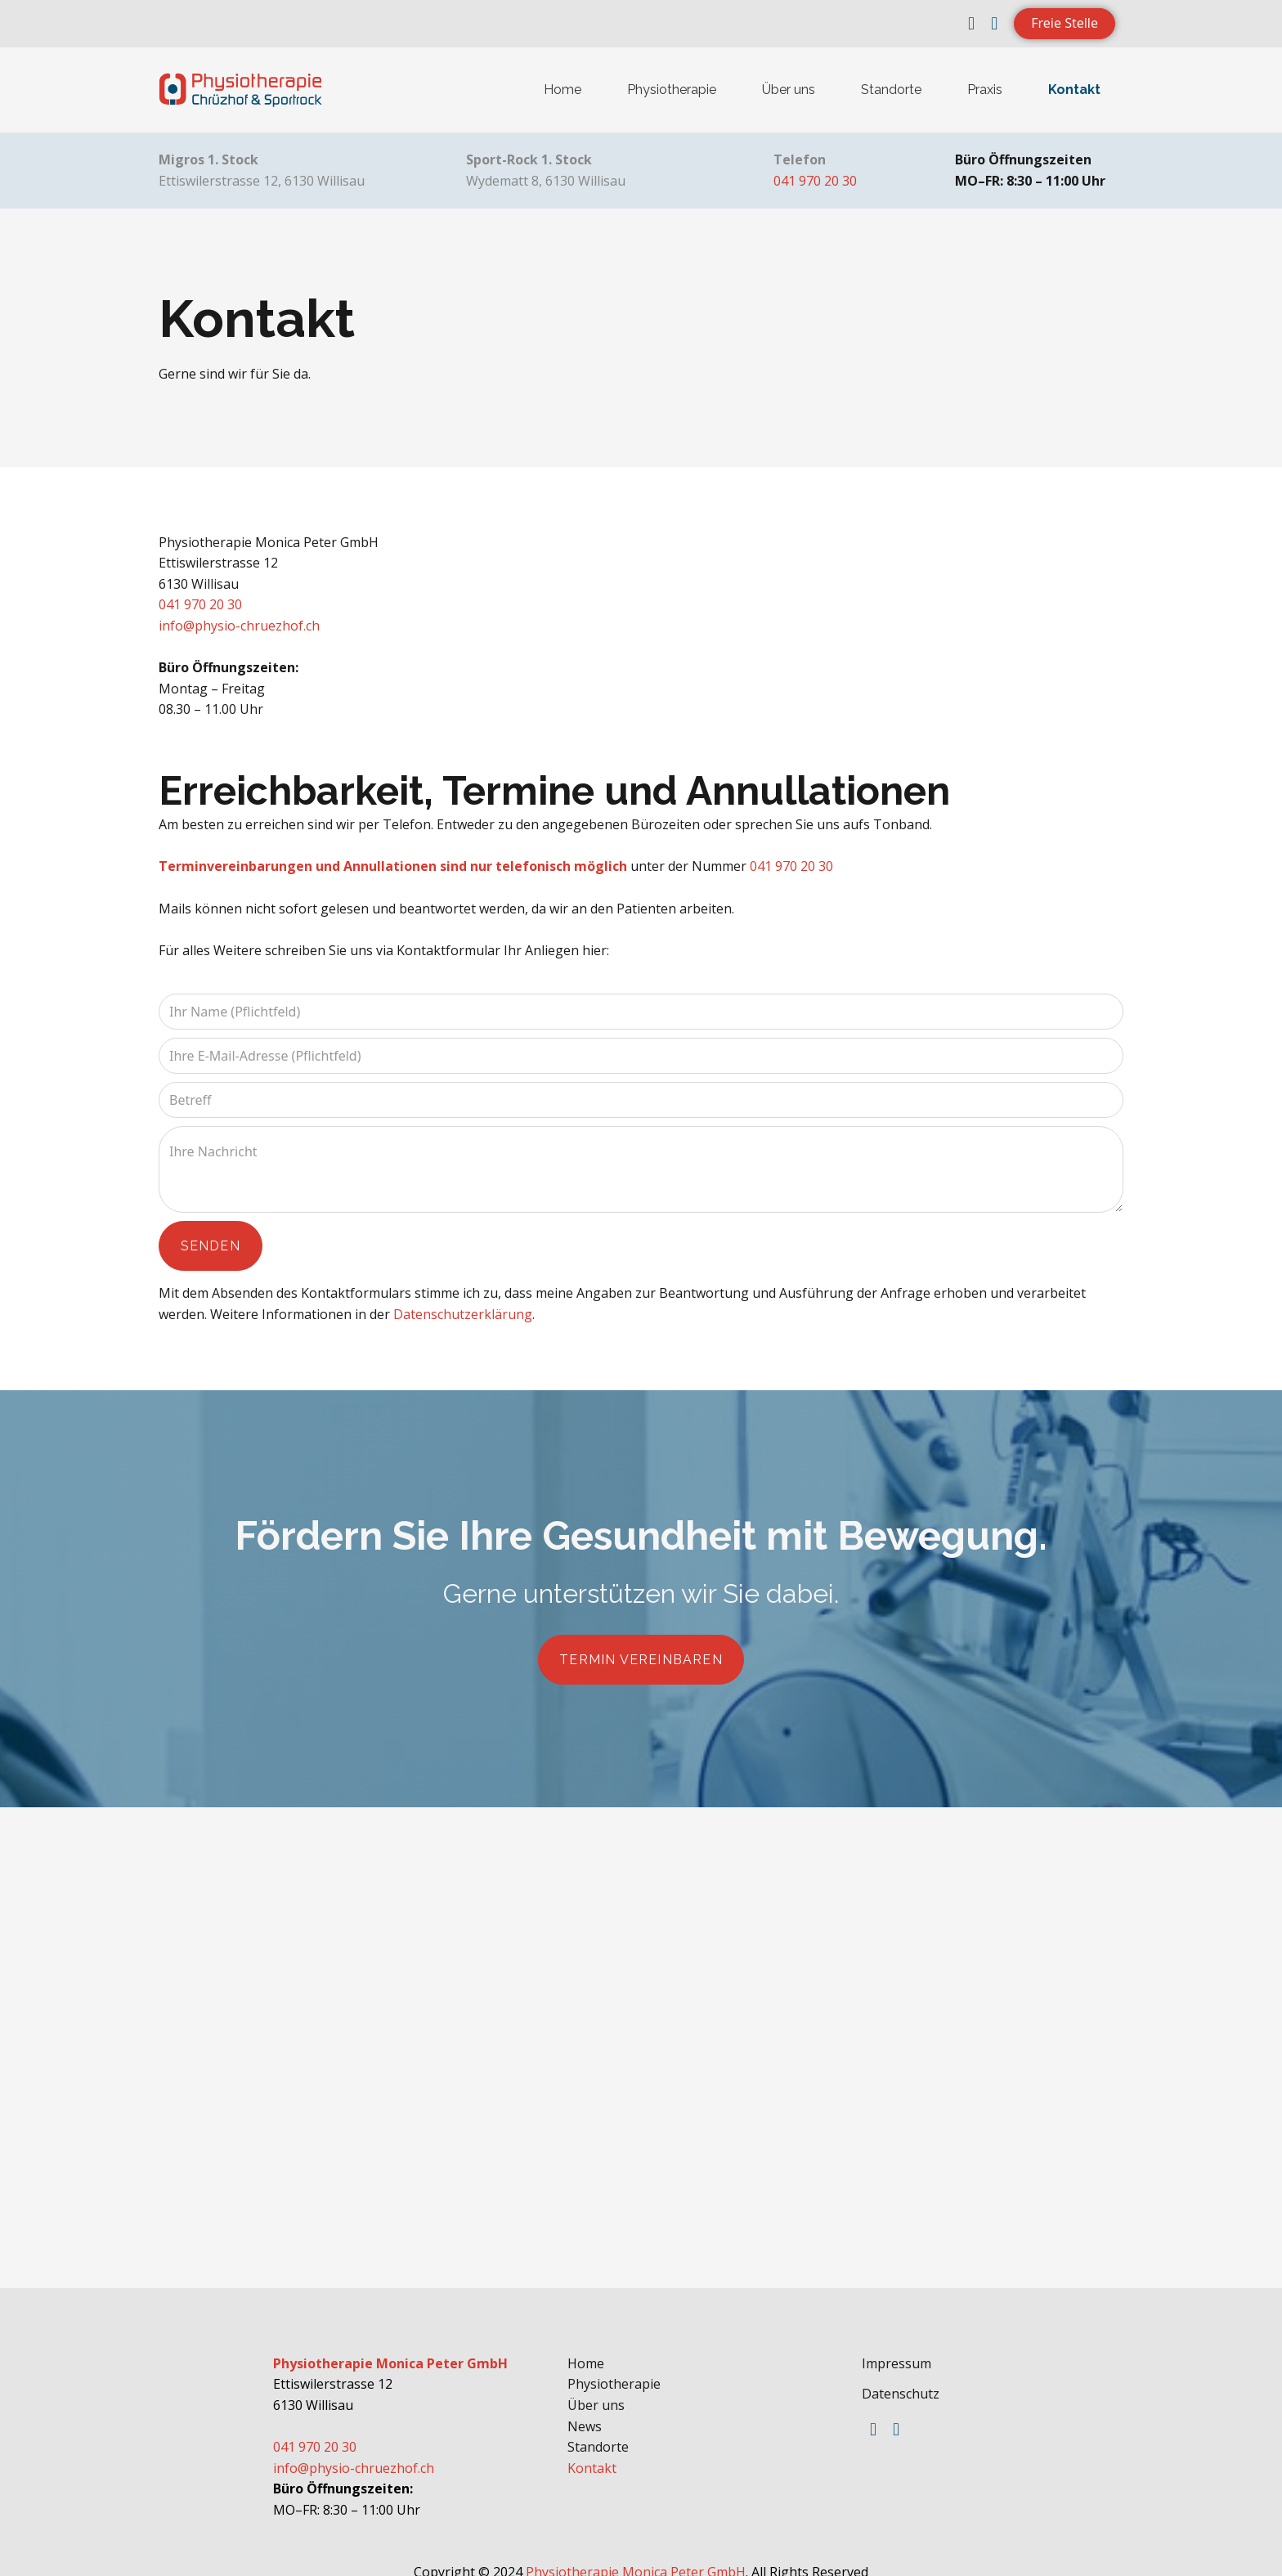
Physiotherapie (671, 89)
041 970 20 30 (815, 181)
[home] (240, 90)
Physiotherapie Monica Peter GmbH (636, 2556)
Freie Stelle (1064, 23)
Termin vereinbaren (641, 1648)
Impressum (896, 2348)
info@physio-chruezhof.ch (239, 626)
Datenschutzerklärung (462, 1306)
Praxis (984, 89)
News (584, 2411)
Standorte (891, 89)
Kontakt (1074, 89)
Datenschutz (900, 2379)
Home (562, 89)
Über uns (788, 89)
